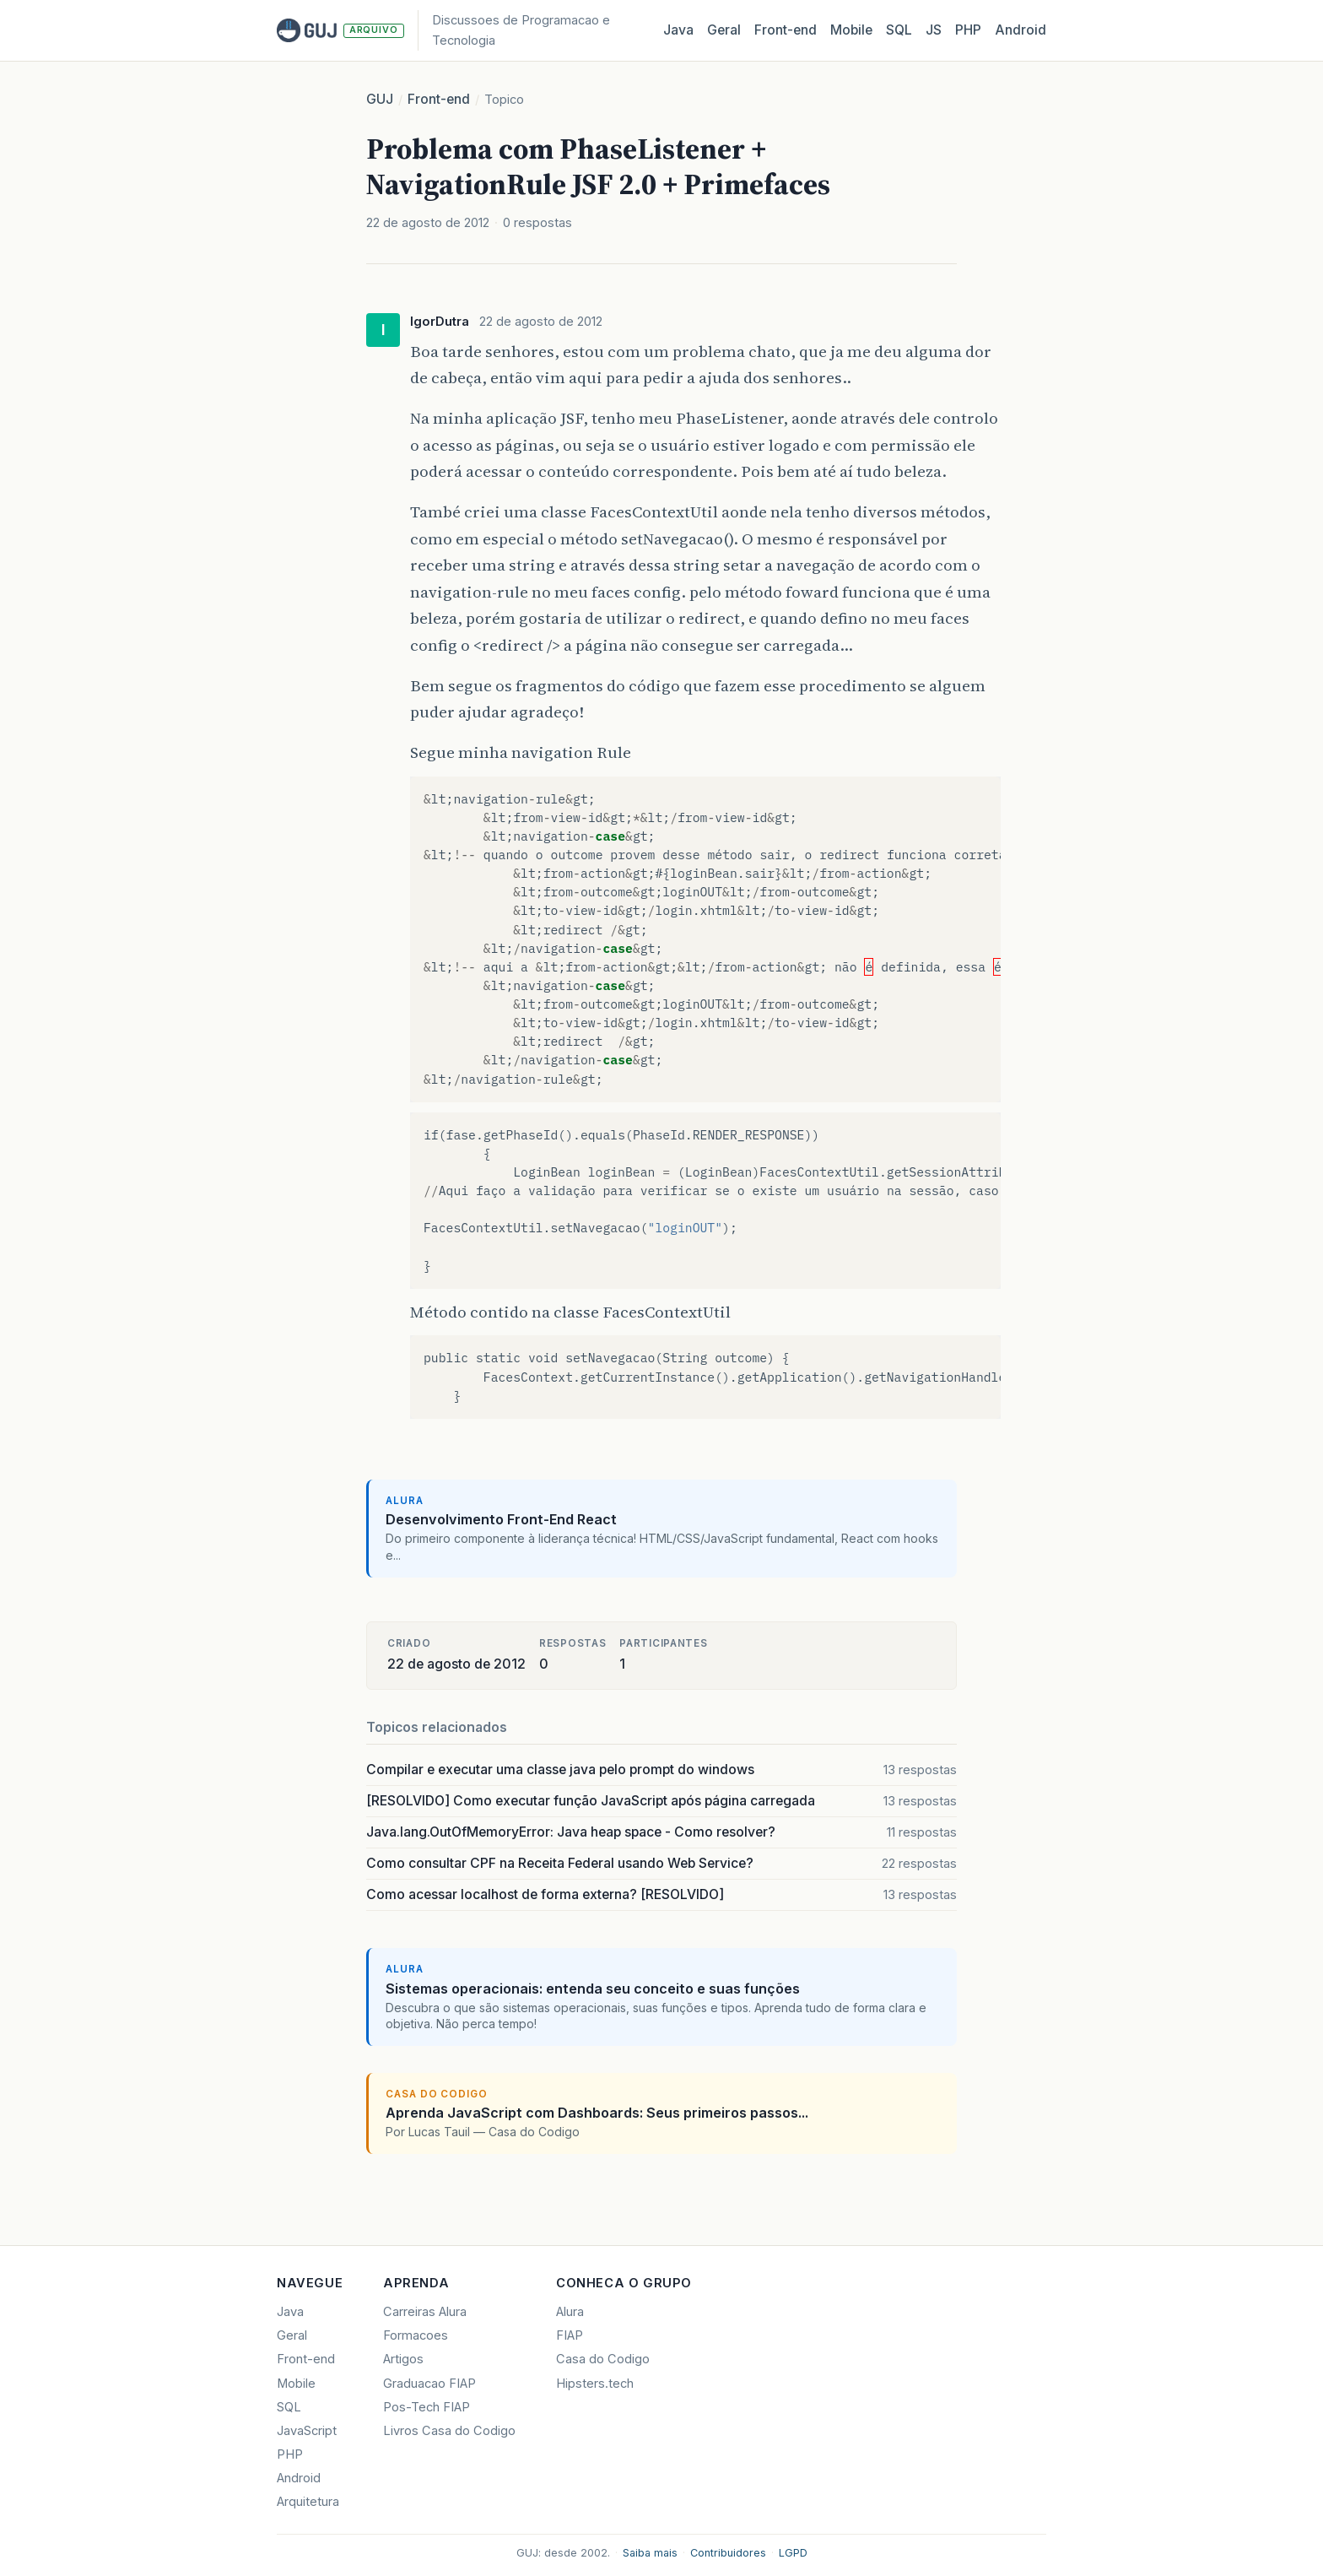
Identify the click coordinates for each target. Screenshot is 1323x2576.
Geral (724, 30)
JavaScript (307, 2430)
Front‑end (785, 30)
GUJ (379, 99)
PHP (968, 30)
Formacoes (415, 2335)
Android (1020, 30)
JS (934, 30)
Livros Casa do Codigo (449, 2430)
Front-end (439, 99)
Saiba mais (650, 2552)
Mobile (851, 30)
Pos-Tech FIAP (426, 2407)
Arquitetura (308, 2501)
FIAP (569, 2335)
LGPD (793, 2552)
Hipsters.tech (595, 2383)
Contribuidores (728, 2552)
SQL (899, 30)
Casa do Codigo (603, 2359)
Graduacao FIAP (429, 2383)
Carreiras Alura (425, 2311)
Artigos (403, 2359)
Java (678, 30)
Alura (570, 2311)
